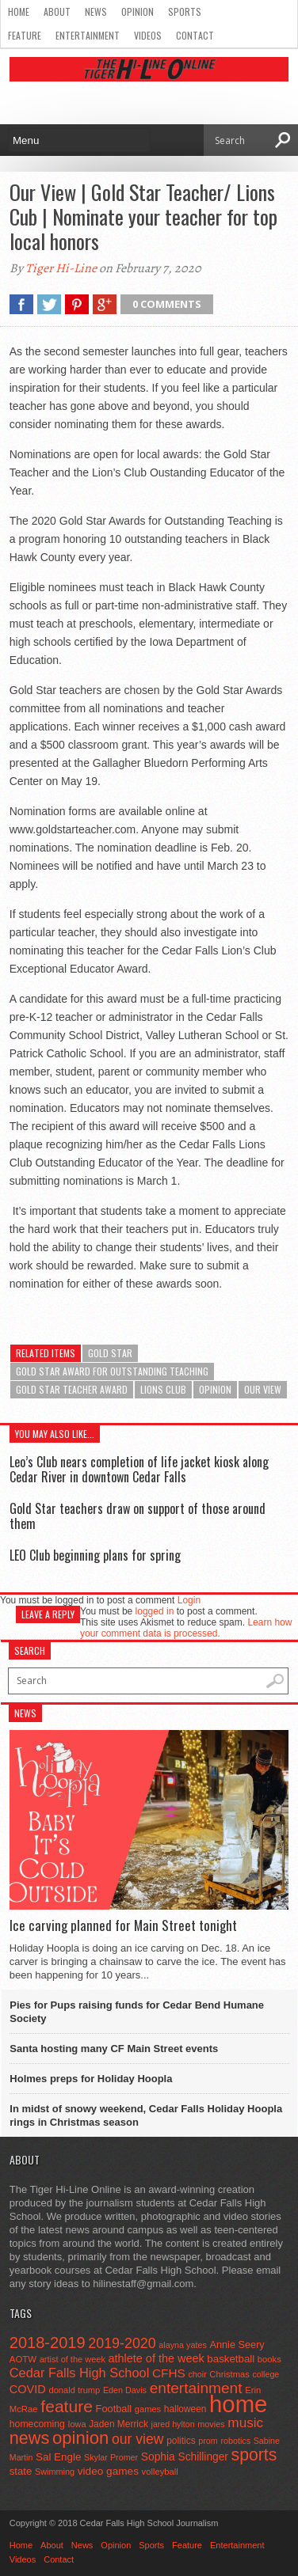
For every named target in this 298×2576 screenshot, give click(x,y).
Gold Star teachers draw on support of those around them (138, 1516)
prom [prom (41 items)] (208, 2440)
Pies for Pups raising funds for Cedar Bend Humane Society (137, 2011)
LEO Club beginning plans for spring (95, 1555)
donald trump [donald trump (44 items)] (74, 2390)
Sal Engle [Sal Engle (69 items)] (58, 2457)
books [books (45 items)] (269, 2359)
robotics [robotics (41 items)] (235, 2440)
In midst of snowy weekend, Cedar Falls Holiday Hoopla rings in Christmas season (146, 2115)
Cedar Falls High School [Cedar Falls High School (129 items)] (80, 2372)
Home (18, 11)
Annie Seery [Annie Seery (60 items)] (236, 2344)
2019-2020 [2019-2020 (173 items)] (121, 2343)
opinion (215, 1389)
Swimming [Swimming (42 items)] (54, 2471)
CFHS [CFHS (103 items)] (168, 2373)
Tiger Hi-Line (61, 268)
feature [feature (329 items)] (66, 2406)
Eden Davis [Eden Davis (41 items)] (125, 2390)
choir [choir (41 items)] (197, 2374)
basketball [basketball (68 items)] (230, 2359)
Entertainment (87, 35)
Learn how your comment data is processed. (186, 1628)
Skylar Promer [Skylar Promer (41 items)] (111, 2457)
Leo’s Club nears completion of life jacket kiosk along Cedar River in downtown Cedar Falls (139, 1469)
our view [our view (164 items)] (138, 2439)
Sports (184, 11)
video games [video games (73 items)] (108, 2471)
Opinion (137, 11)
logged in (155, 1611)
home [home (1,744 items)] (238, 2404)
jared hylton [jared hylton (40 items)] (173, 2424)
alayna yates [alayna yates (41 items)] (182, 2345)
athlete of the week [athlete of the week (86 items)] (156, 2358)
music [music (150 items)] (245, 2422)
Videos (148, 35)
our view (262, 1389)
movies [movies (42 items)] (210, 2424)
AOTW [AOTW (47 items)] (23, 2359)
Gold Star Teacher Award (72, 1389)
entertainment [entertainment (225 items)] (196, 2388)
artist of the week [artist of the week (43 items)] (72, 2359)
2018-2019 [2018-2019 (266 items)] (48, 2342)
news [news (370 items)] (30, 2438)
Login (189, 1600)
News (96, 11)
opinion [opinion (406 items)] (80, 2438)
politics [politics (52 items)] (180, 2440)
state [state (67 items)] (21, 2471)
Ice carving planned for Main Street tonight (123, 1925)
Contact (195, 35)
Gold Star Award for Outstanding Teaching (112, 1371)
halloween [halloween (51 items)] (185, 2409)
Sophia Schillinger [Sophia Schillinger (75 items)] (184, 2457)
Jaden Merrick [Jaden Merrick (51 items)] (118, 2424)
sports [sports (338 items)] (254, 2454)
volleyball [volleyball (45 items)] (160, 2471)
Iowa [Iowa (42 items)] (77, 2424)
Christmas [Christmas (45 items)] (229, 2374)
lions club (163, 1389)
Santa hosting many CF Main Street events (114, 2048)
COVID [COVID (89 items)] (28, 2389)
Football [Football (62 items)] (114, 2409)
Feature (24, 35)
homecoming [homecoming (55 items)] (37, 2424)
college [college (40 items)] (265, 2374)
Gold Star (110, 1353)
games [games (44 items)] (148, 2409)
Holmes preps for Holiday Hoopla (91, 2079)
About (57, 11)
